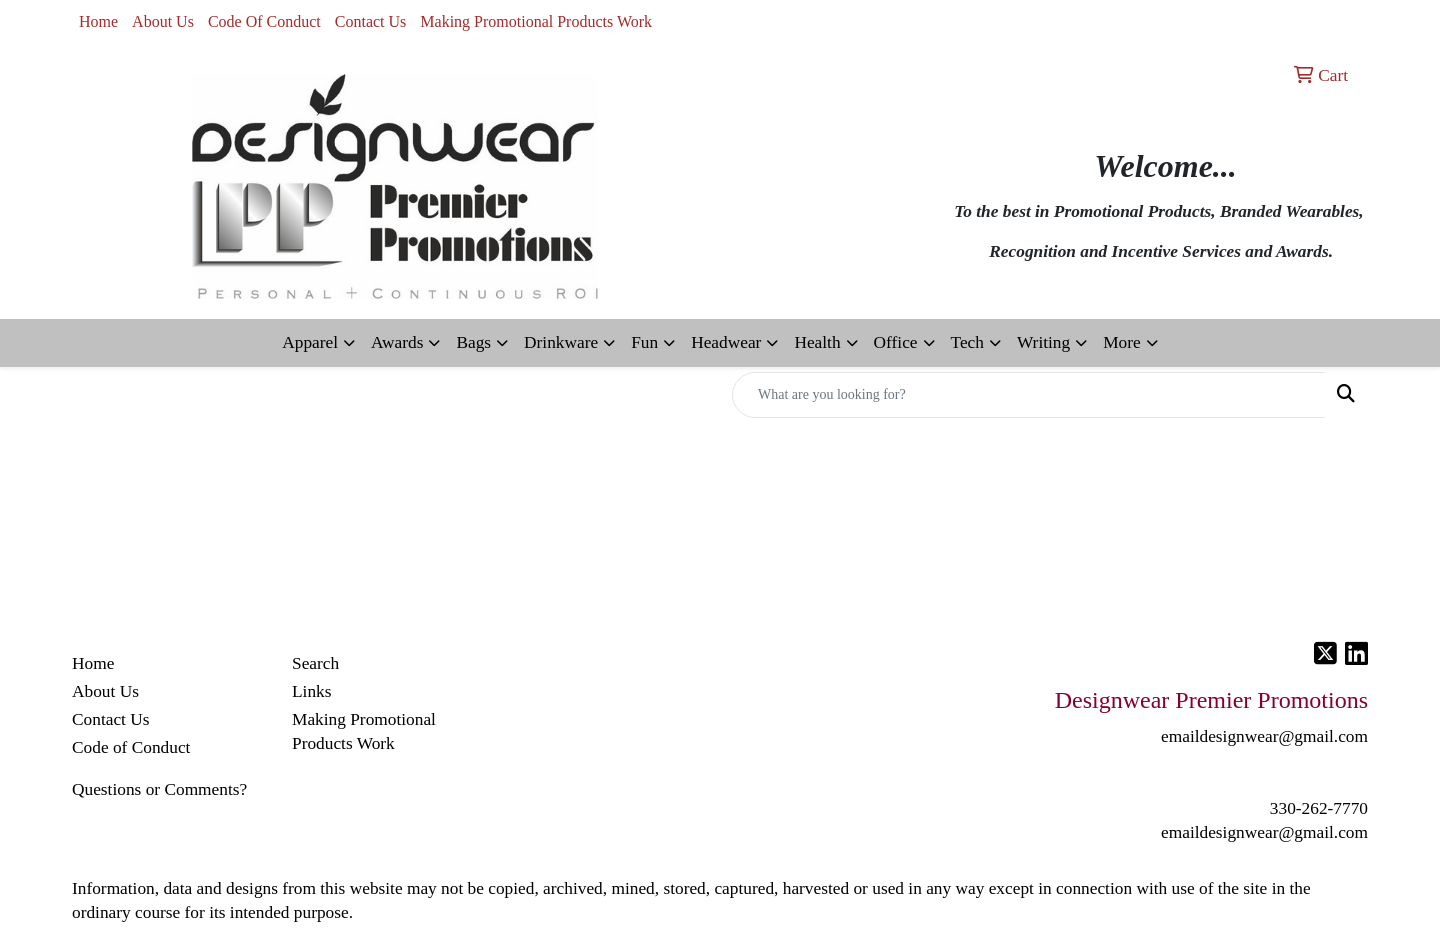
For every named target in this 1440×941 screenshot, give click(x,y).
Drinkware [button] (561, 342)
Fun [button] (644, 342)
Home (98, 21)
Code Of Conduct (264, 21)
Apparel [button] (310, 342)
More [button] (1122, 342)
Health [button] (817, 342)
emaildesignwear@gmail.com (1264, 832)
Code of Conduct (131, 747)
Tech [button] (967, 342)
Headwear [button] (726, 342)
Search (315, 663)
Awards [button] (397, 342)
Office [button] (896, 342)
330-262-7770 (1319, 808)
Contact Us (371, 21)
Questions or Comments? (159, 789)
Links (311, 691)
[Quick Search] (1029, 395)
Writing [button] (1043, 342)
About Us (163, 21)
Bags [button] (473, 342)
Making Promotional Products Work (536, 21)
